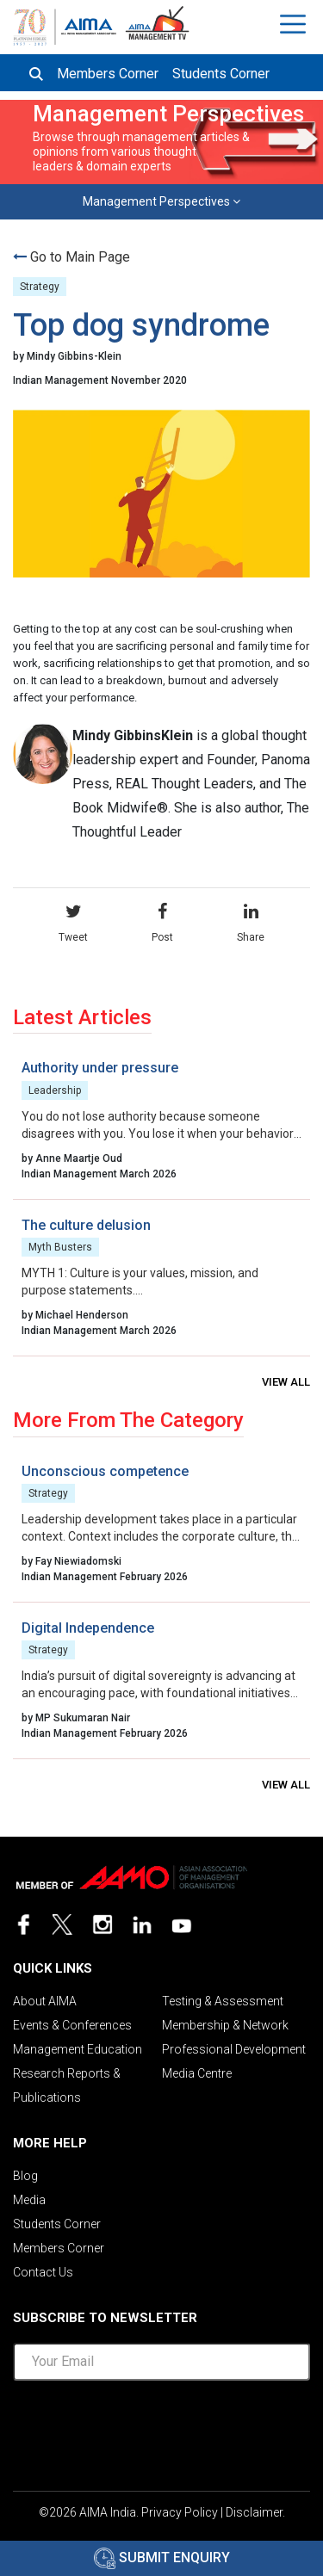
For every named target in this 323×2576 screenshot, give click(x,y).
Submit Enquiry (162, 2557)
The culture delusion (86, 1225)
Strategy (39, 287)
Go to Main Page (80, 257)
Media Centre (197, 2073)
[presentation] (162, 2428)
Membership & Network (225, 2025)
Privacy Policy (179, 2512)
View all (286, 1381)
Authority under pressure (100, 1067)
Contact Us (43, 2272)
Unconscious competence (105, 1471)
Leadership (54, 1090)
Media (29, 2200)
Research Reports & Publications (67, 2085)
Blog (25, 2176)
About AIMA (45, 2001)
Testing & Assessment (222, 2001)
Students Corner (221, 73)
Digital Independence (88, 1628)
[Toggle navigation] (295, 24)
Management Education (77, 2049)
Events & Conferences (72, 2025)
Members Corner (107, 73)
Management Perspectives (161, 201)
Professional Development (234, 2049)
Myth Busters (60, 1247)
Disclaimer (254, 2512)
